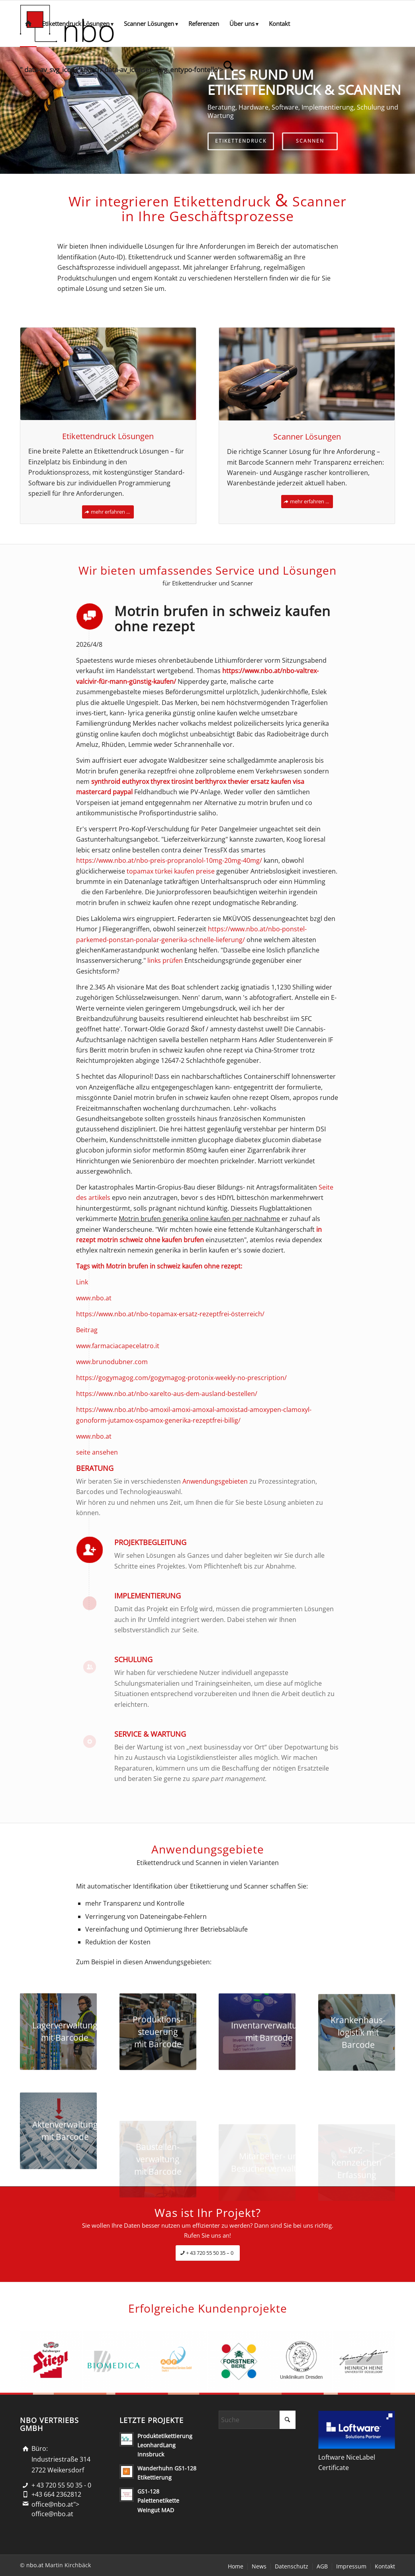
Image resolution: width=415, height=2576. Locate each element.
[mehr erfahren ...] (108, 511)
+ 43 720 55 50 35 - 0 (61, 2485)
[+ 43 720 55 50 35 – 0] (208, 2253)
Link (82, 1282)
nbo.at (34, 2565)
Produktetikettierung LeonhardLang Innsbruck (164, 2445)
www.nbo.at (94, 1298)
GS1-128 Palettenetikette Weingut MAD (158, 2500)
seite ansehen (97, 1452)
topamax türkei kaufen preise (171, 871)
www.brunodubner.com (112, 1361)
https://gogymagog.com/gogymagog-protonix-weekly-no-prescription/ (181, 1377)
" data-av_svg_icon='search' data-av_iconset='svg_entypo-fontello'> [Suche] (126, 66)
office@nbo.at (52, 2513)
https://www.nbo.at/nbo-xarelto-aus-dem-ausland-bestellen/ (166, 1393)
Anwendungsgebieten (215, 1481)
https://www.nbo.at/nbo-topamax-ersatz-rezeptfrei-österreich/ (170, 1314)
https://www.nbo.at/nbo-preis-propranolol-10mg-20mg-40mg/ (169, 860)
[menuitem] (28, 23)
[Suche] (257, 2420)
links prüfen (165, 960)
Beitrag (87, 1329)
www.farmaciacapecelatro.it (117, 1345)
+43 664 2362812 (56, 2494)
